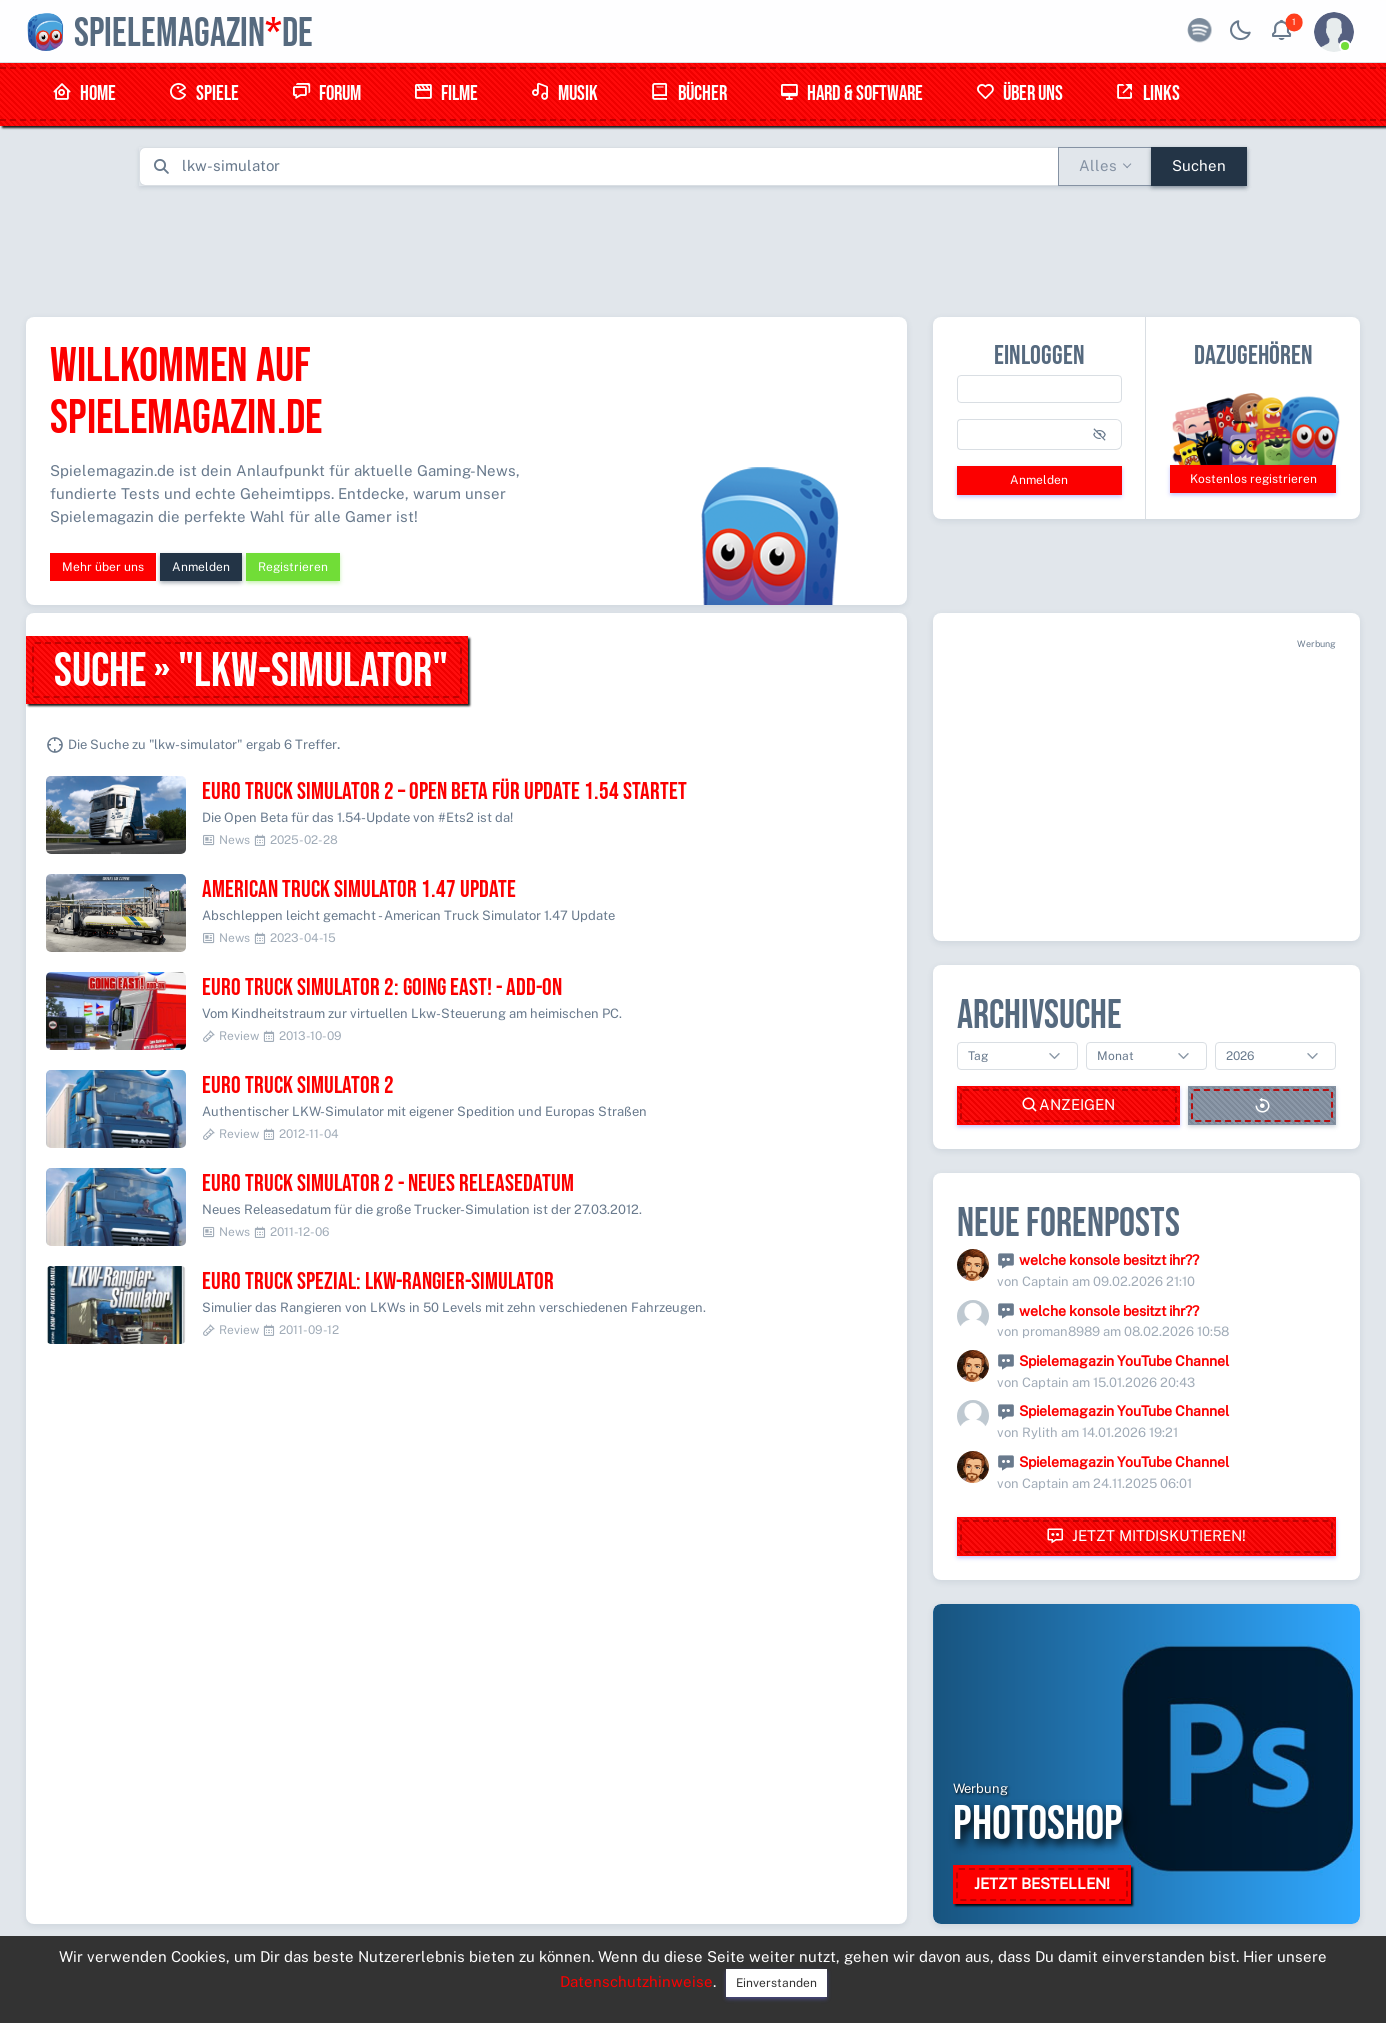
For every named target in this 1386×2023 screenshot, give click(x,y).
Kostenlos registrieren (1253, 479)
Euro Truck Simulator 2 (298, 1085)
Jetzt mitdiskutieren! (1146, 1536)
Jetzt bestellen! (1042, 1883)
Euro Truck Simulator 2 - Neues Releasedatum (388, 1183)
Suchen (1199, 165)
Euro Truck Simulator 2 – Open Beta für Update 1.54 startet (444, 791)
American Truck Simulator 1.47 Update (359, 889)
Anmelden (201, 567)
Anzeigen (1068, 1105)
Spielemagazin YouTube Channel (1124, 1361)
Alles (1098, 165)
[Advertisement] (693, 247)
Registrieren (293, 567)
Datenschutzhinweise (636, 1981)
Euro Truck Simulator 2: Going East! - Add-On (382, 987)
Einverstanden (776, 1983)
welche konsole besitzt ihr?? (1109, 1260)
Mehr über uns (103, 567)
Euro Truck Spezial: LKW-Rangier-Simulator (378, 1281)
